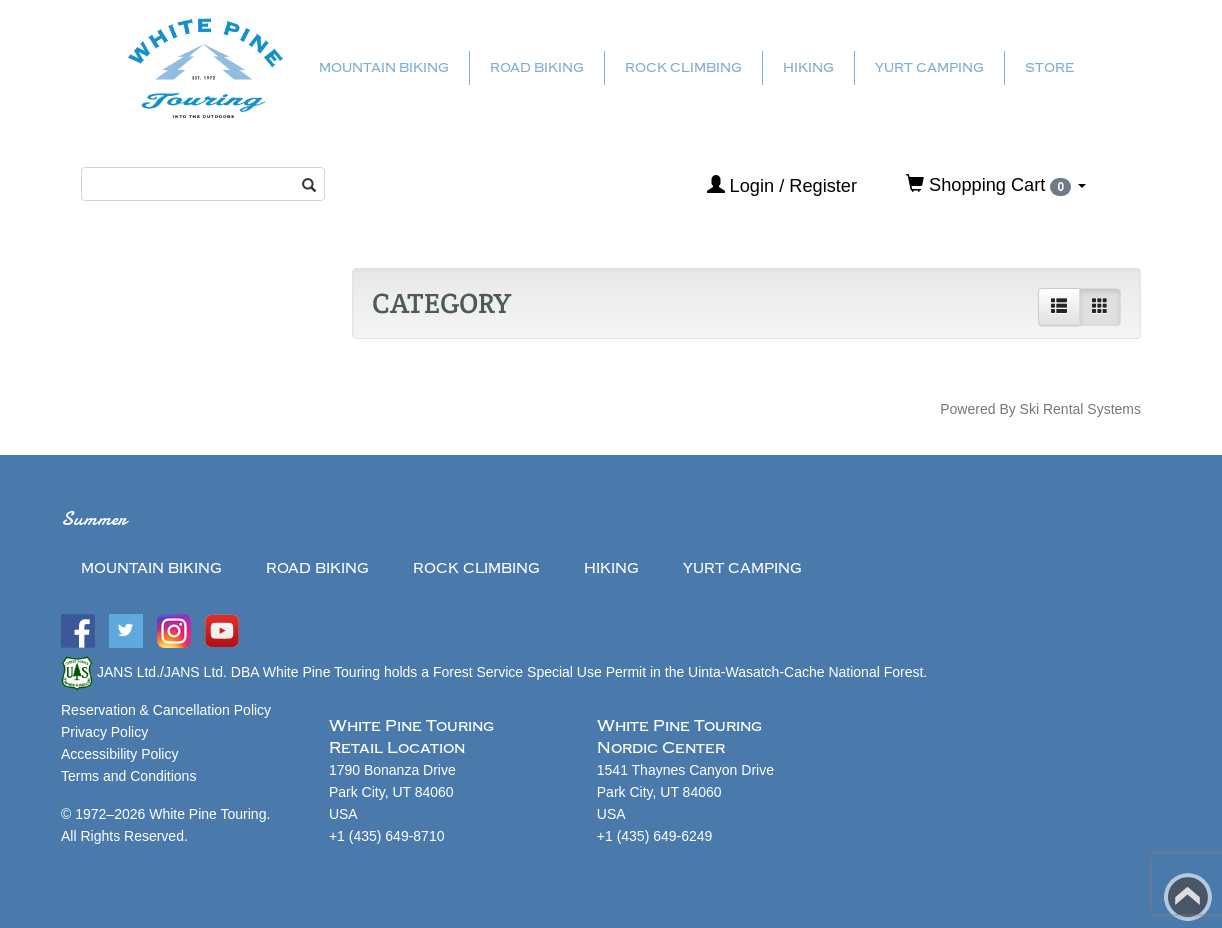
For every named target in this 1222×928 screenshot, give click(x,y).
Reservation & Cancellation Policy (166, 710)
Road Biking (537, 67)
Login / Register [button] (782, 185)
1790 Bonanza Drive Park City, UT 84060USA (392, 792)
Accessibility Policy (119, 754)
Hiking (808, 67)
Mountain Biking (384, 67)
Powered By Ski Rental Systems (1040, 409)
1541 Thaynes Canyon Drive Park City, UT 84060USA (685, 792)
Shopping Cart (996, 185)
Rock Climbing (683, 67)
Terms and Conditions (128, 776)
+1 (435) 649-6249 (655, 836)
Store (1049, 67)
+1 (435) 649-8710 (387, 836)
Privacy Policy (104, 732)
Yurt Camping (929, 67)
